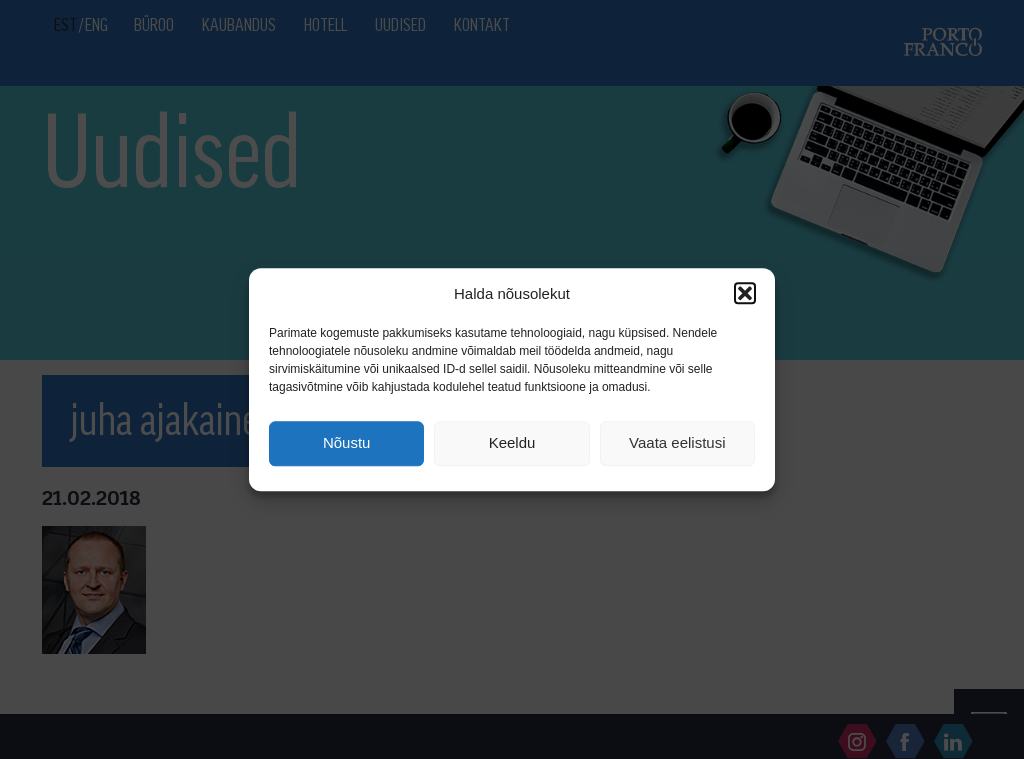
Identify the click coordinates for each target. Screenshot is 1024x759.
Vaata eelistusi (677, 443)
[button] (745, 293)
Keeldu (512, 443)
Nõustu (347, 443)
